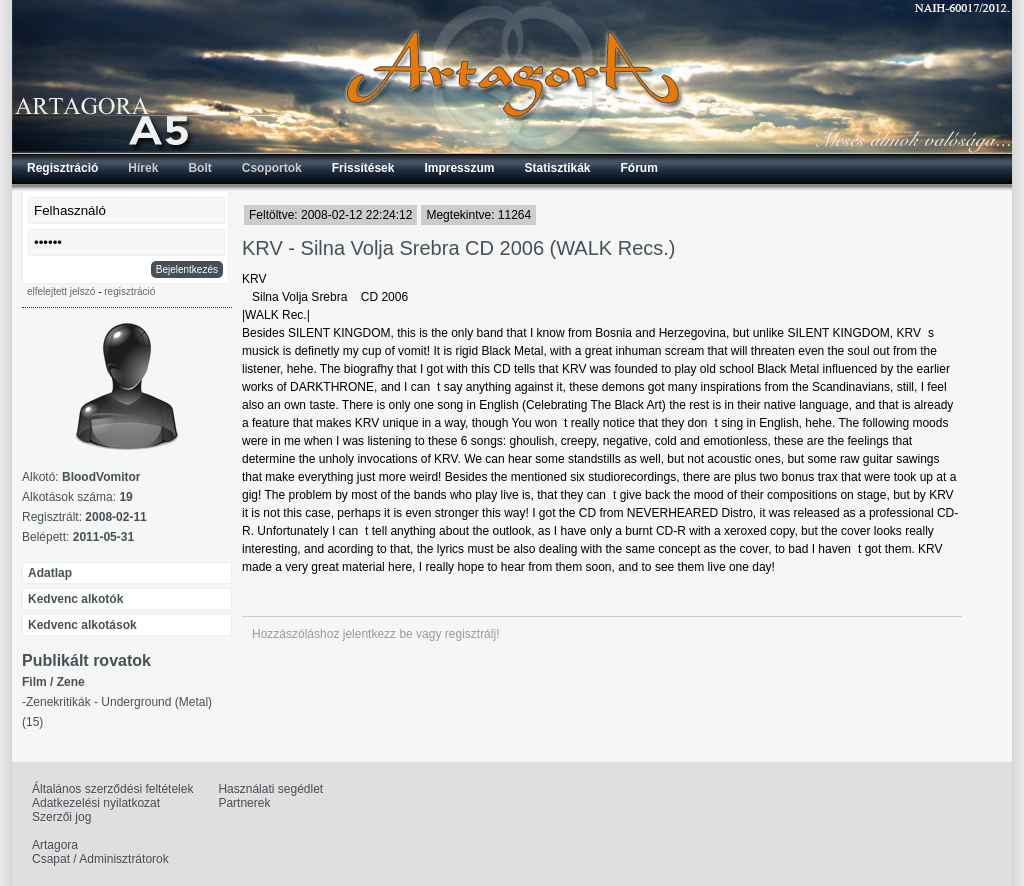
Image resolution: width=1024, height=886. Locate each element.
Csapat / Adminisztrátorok (100, 859)
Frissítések (363, 168)
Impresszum (459, 168)
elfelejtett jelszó (61, 291)
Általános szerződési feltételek (112, 789)
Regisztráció (62, 168)
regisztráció (129, 291)
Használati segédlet (270, 789)
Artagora (55, 845)
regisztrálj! (472, 634)
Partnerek (244, 803)
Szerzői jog (61, 817)
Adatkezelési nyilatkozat (96, 803)
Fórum (639, 168)
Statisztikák (557, 168)
